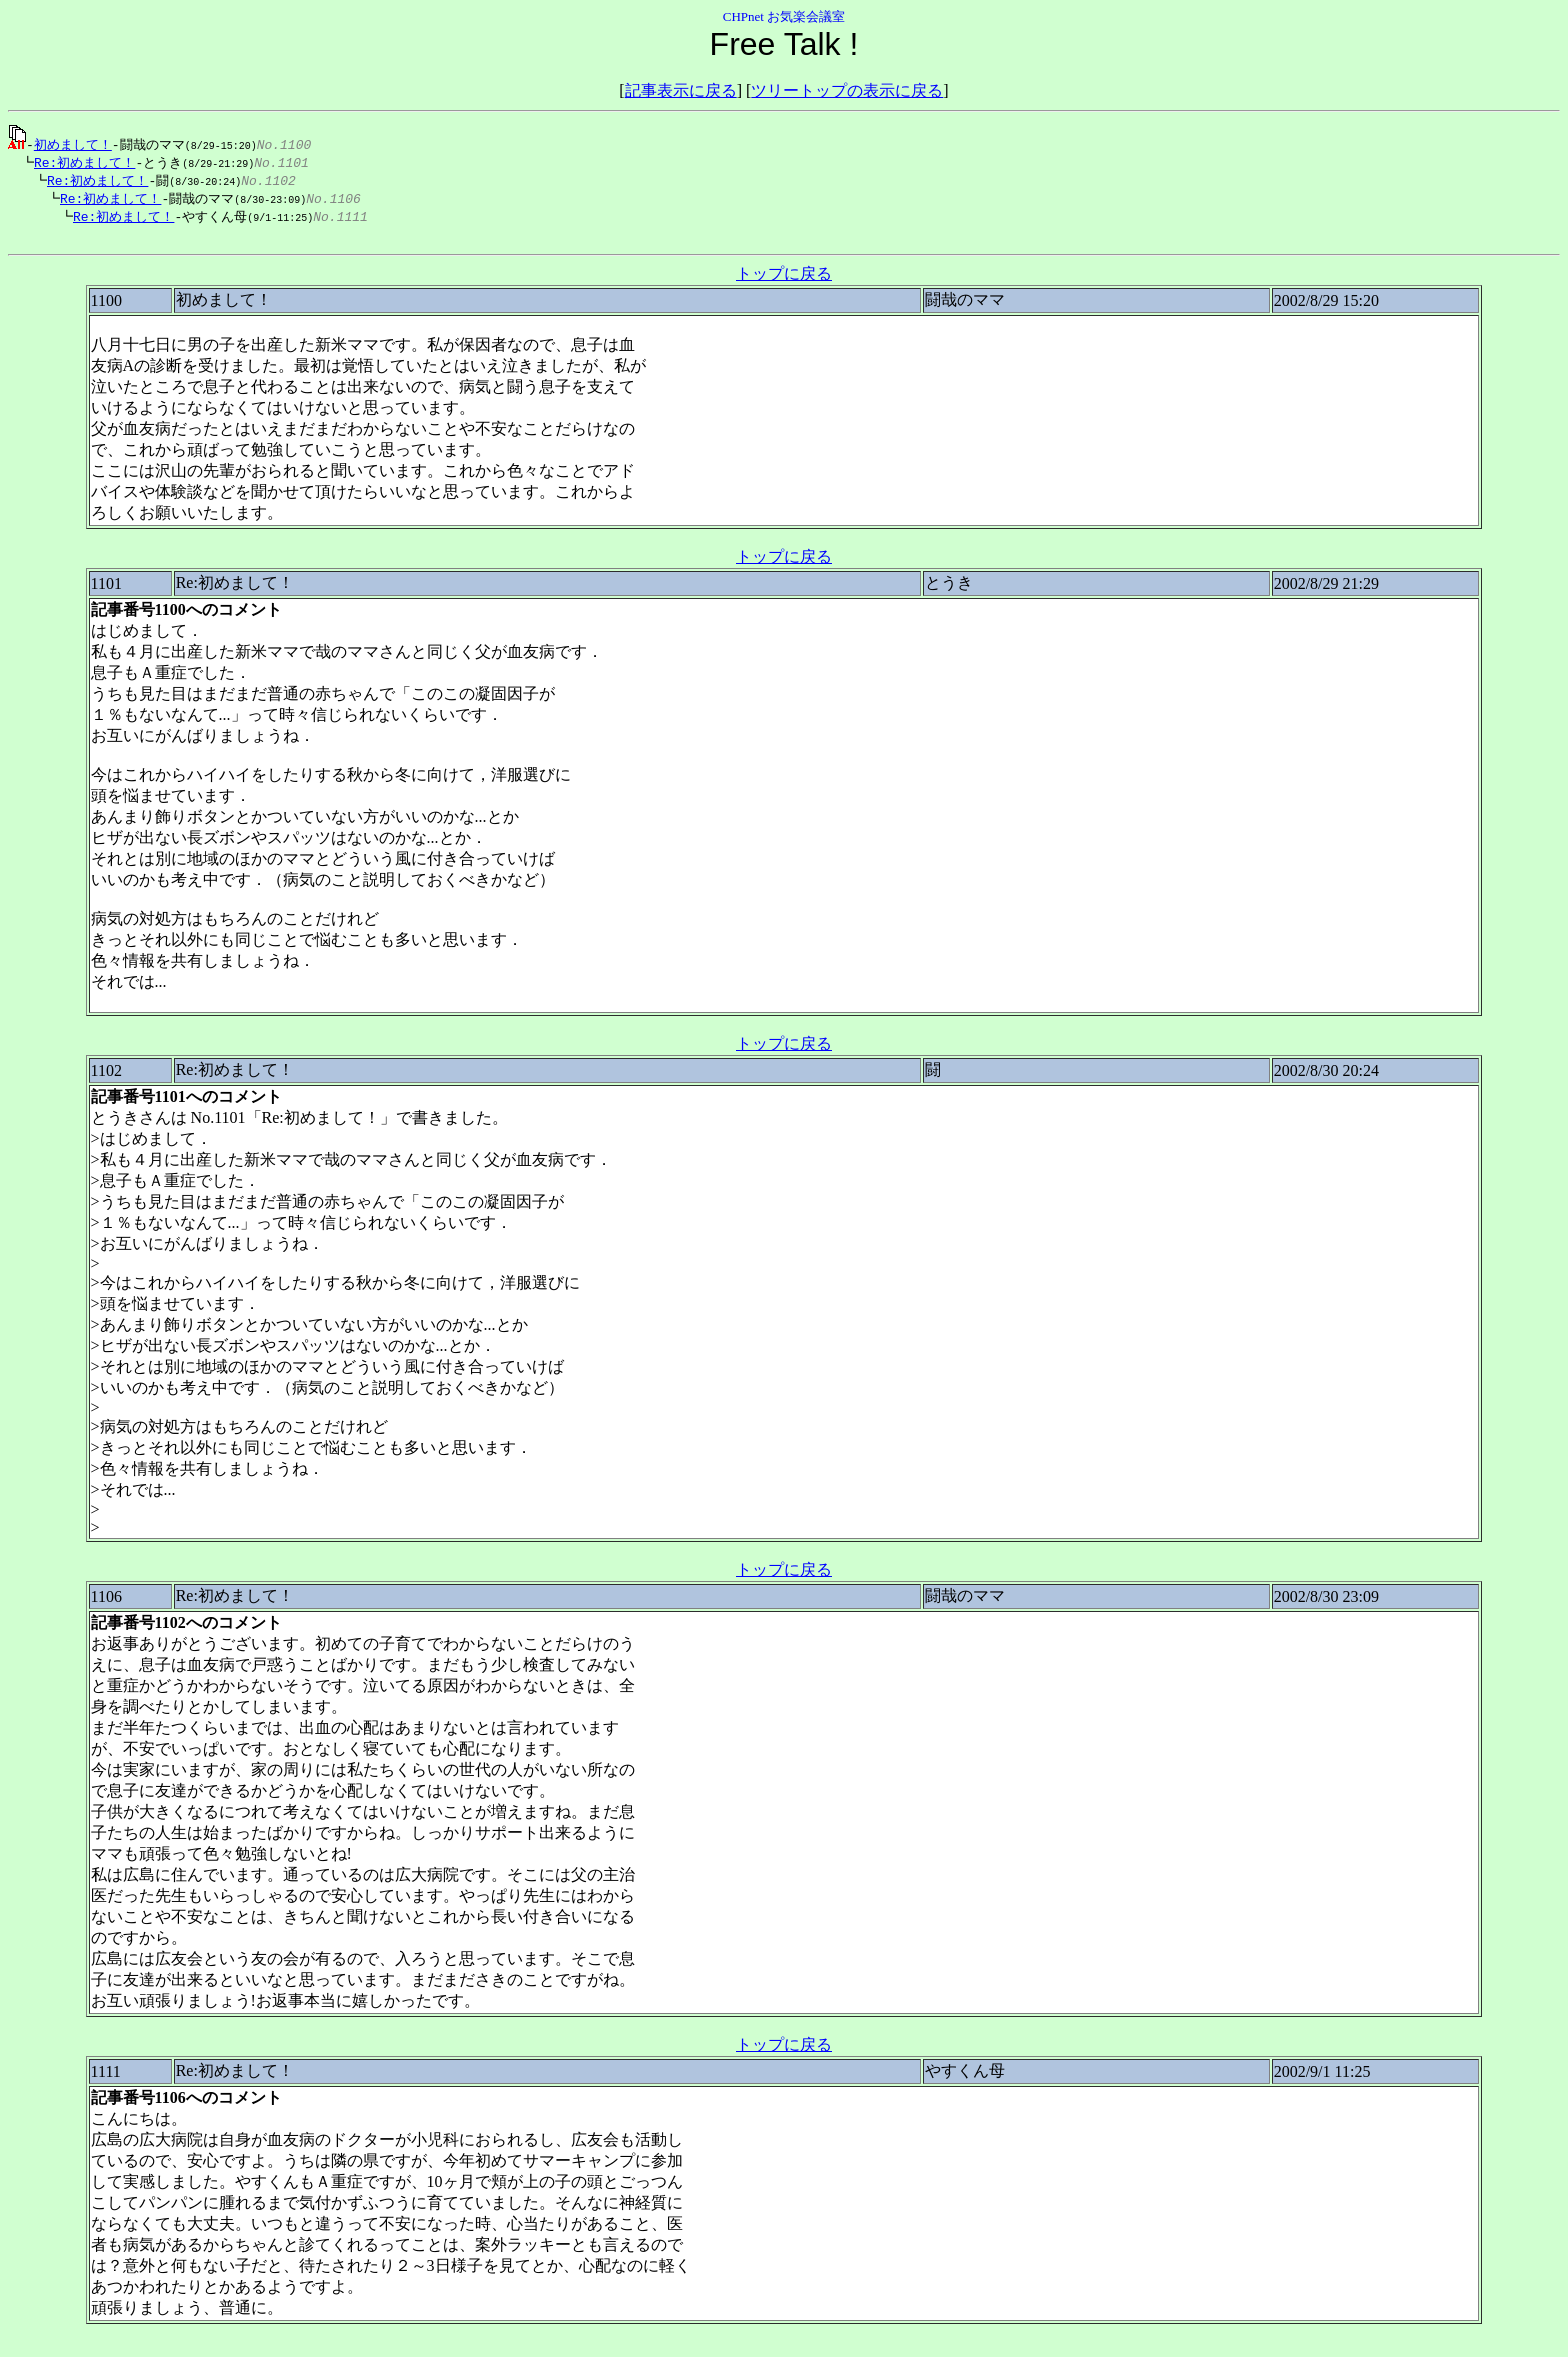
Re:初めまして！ (79, 163)
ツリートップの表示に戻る (847, 90)
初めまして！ (73, 144)
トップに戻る (784, 280)
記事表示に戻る (681, 90)
